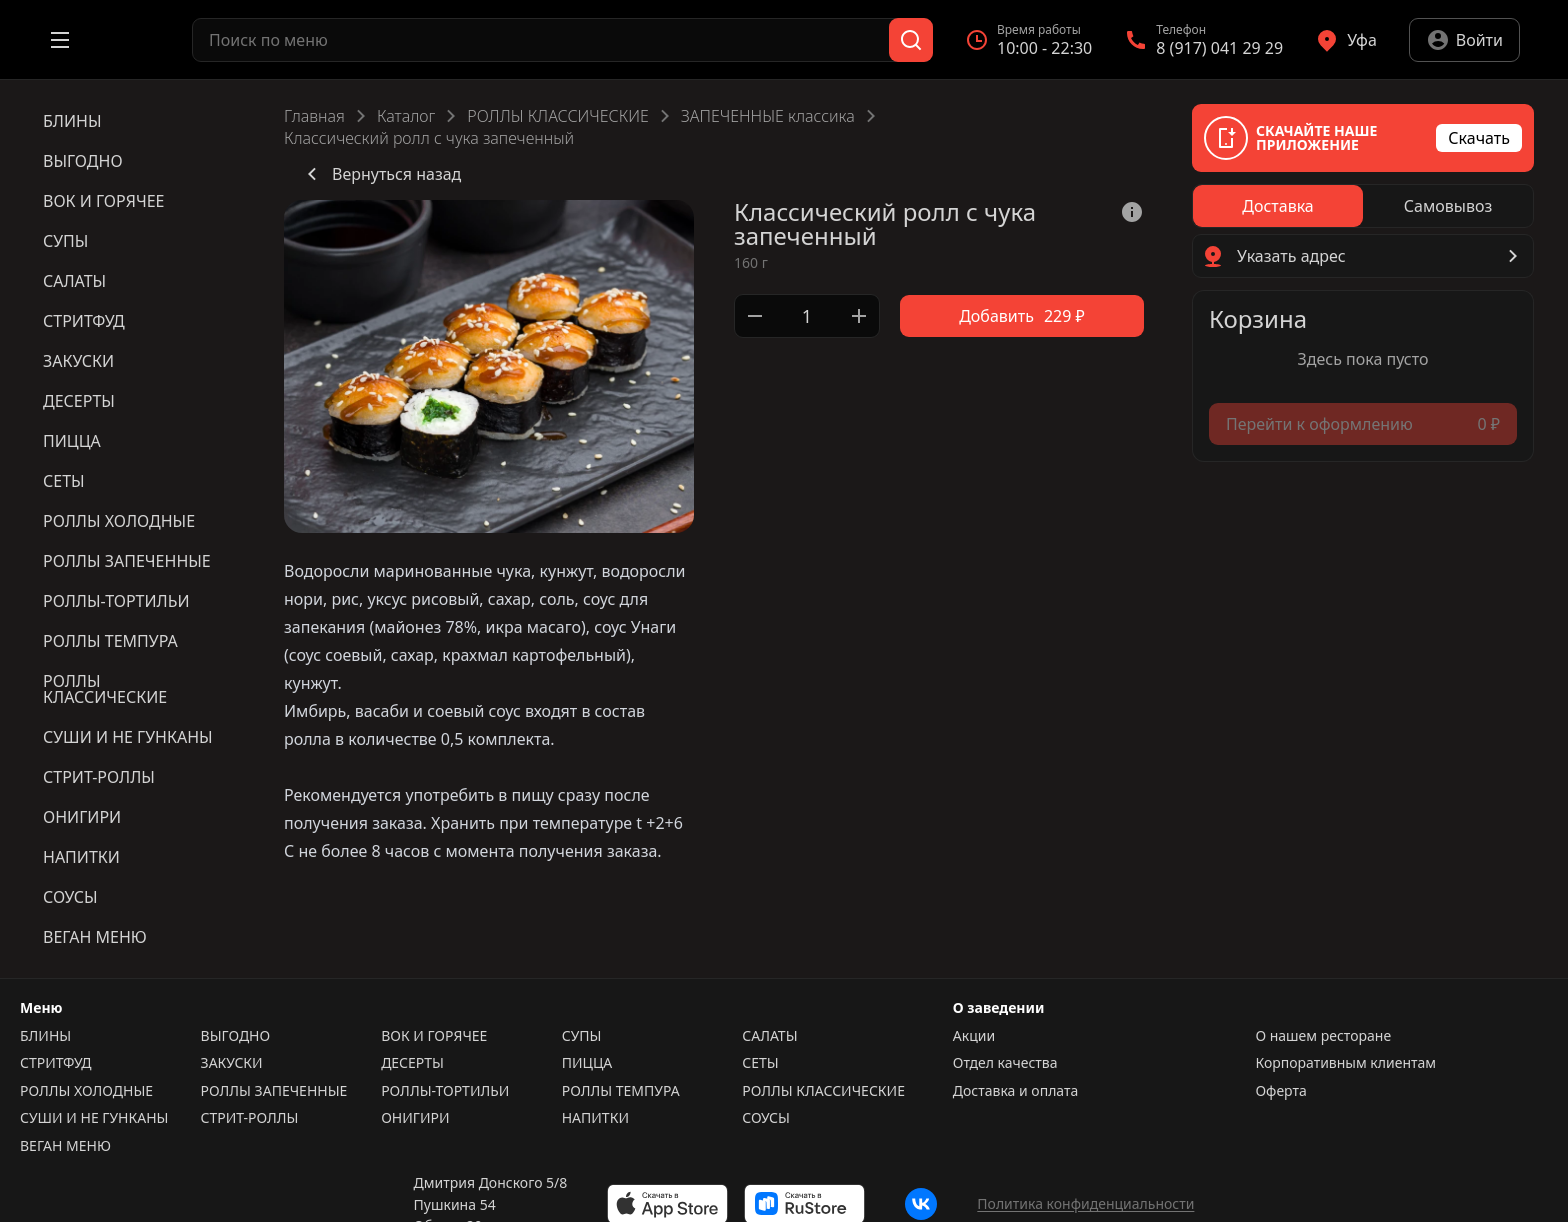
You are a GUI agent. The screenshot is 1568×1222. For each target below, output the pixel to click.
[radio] (1278, 206)
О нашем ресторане (1323, 1036)
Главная (314, 116)
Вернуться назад (380, 174)
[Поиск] (911, 40)
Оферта (1280, 1091)
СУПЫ (582, 1036)
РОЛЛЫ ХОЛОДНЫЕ (86, 1091)
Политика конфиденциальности (1085, 1203)
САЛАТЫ (769, 1036)
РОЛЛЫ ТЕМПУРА (621, 1091)
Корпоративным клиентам (1345, 1063)
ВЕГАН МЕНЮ (65, 1146)
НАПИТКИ (595, 1118)
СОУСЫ (766, 1118)
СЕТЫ (760, 1063)
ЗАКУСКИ (232, 1063)
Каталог (406, 116)
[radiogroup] (1363, 206)
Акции (974, 1036)
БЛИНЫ (45, 1036)
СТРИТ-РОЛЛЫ (250, 1118)
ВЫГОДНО (236, 1036)
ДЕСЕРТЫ (412, 1063)
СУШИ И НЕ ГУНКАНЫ (94, 1118)
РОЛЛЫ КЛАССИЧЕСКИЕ (557, 116)
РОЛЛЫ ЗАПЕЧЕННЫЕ (274, 1091)
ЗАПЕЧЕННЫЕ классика (768, 116)
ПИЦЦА (587, 1063)
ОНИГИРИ (415, 1118)
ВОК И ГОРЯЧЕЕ (434, 1036)
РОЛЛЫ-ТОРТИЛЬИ (445, 1091)
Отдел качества (1005, 1063)
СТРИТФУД (56, 1063)
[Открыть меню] (60, 40)
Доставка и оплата (1015, 1091)
